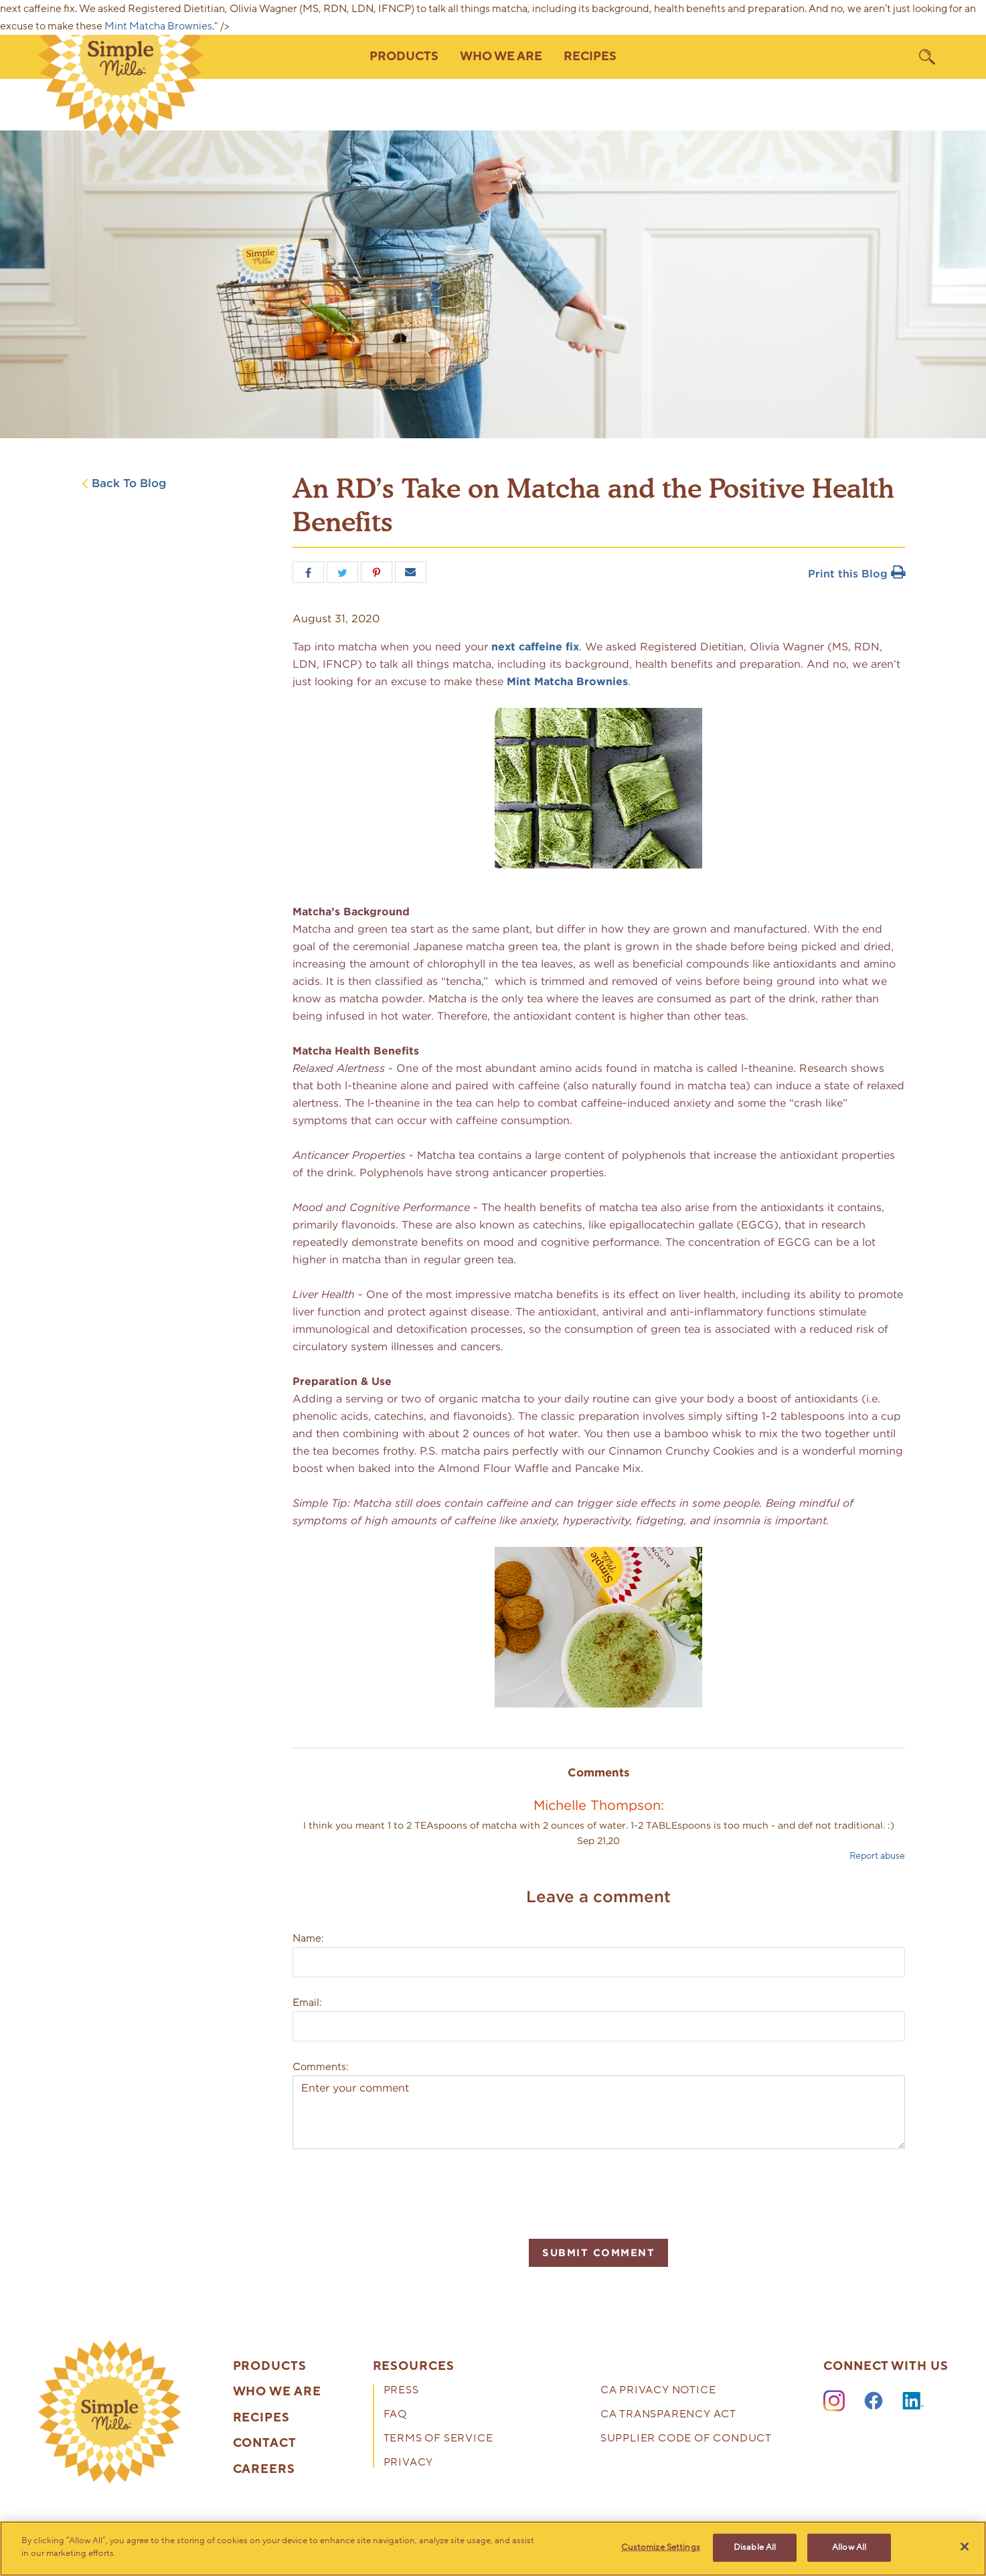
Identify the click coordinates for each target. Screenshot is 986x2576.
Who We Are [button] (501, 56)
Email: (307, 2002)
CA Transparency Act (668, 2415)
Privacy (409, 2463)
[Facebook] (873, 2401)
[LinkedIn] (913, 2401)
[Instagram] (834, 2401)
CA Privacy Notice (658, 2391)
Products (270, 2366)
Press (401, 2391)
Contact (265, 2443)
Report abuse (877, 1855)
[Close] (964, 2546)
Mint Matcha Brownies (158, 26)
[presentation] (394, 2192)
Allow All (849, 2547)
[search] (927, 57)
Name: (308, 1938)
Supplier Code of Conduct (686, 2439)
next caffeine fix (535, 646)
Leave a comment (598, 1896)
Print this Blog (856, 573)
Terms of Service (438, 2439)
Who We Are (277, 2392)
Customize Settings (660, 2547)
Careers (264, 2469)
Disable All (755, 2547)
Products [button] (403, 56)
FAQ (395, 2415)
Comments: (320, 2066)
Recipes (590, 56)
